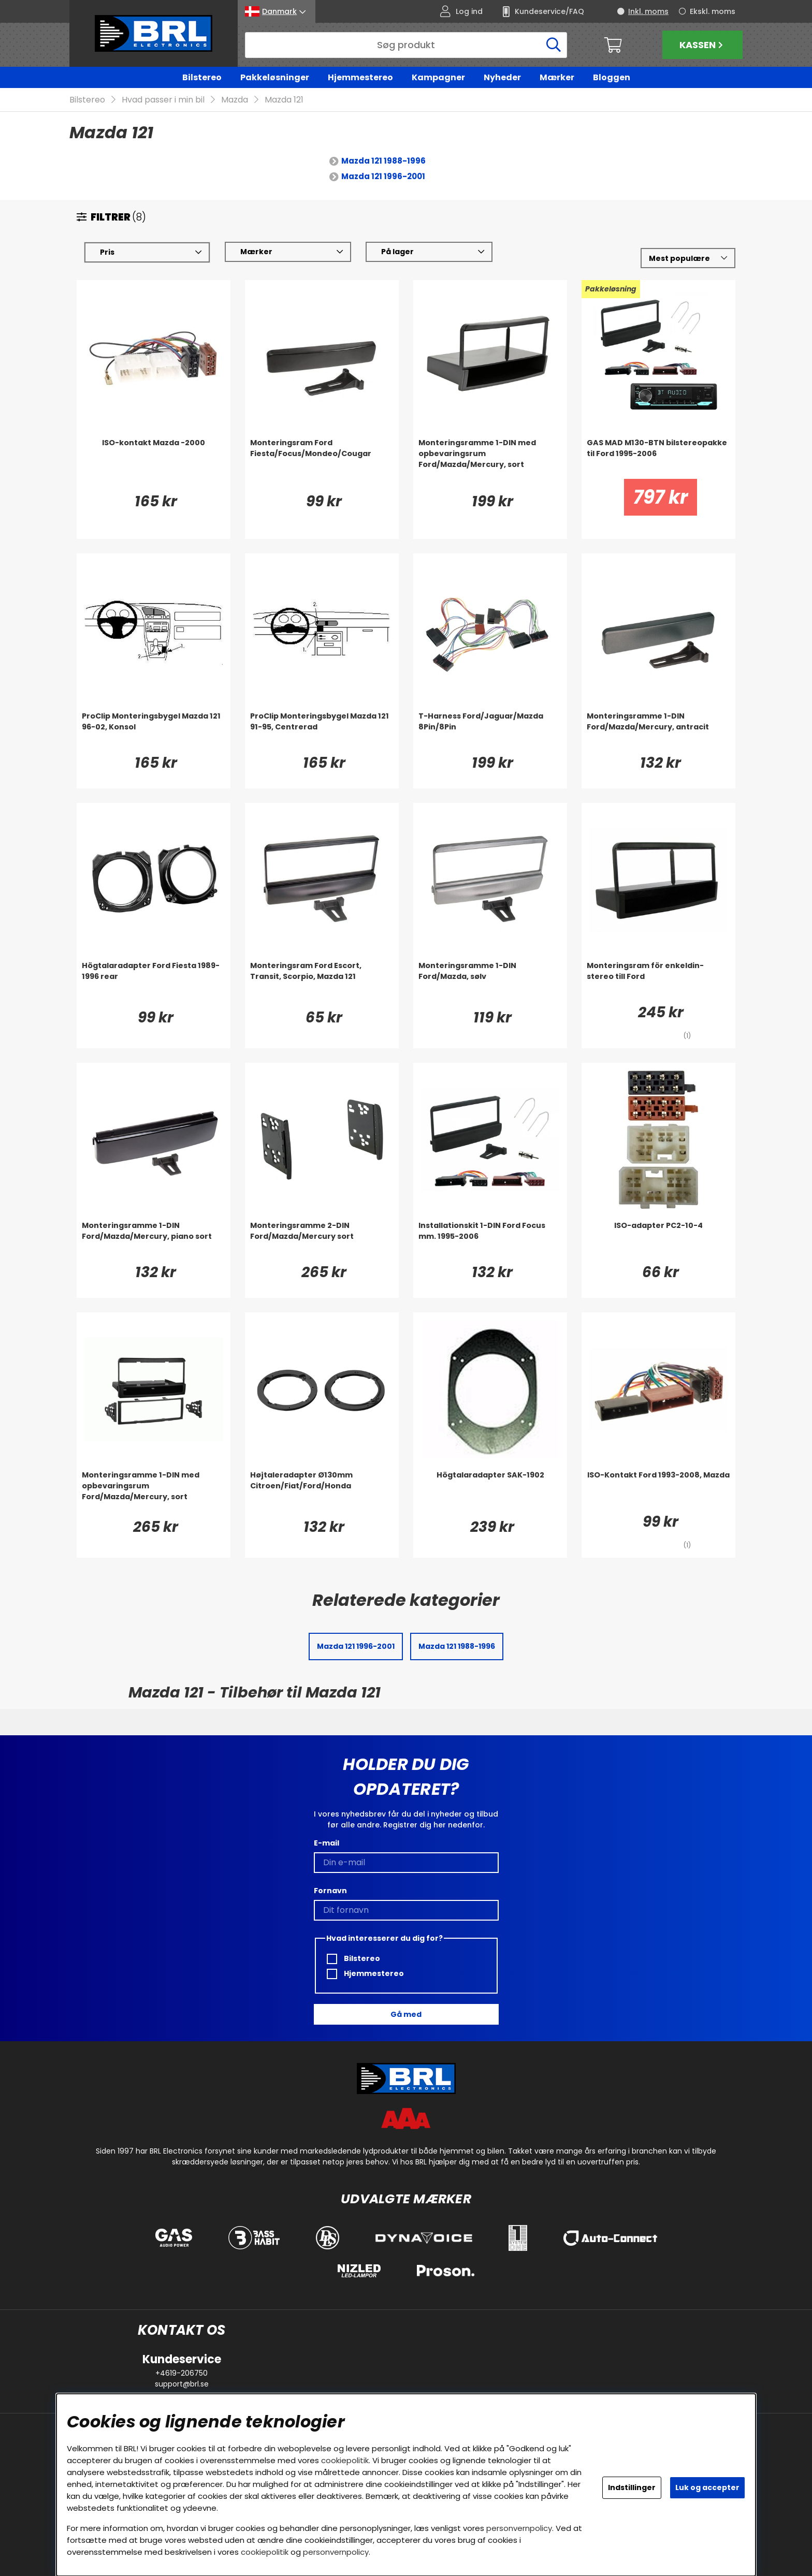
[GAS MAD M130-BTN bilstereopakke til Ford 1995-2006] (658, 458)
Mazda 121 (284, 100)
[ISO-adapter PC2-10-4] (658, 1241)
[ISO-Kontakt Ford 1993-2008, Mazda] (658, 1491)
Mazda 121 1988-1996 (383, 161)
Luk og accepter (707, 2487)
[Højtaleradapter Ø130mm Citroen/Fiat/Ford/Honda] (322, 1491)
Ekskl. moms (712, 11)
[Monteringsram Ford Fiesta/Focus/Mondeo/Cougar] (322, 458)
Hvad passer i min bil (163, 100)
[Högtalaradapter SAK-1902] (490, 1491)
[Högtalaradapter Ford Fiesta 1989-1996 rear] (153, 981)
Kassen (702, 44)
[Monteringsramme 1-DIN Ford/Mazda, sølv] (490, 981)
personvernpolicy (519, 2528)
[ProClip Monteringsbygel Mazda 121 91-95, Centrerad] (322, 732)
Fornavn (330, 1890)
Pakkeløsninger (274, 77)
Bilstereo (202, 77)
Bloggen (611, 77)
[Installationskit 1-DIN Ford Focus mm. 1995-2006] (490, 1241)
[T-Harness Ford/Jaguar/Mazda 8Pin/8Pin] (490, 732)
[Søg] (406, 45)
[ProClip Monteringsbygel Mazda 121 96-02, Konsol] (153, 732)
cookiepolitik (345, 2460)
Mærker (557, 77)
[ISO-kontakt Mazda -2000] (153, 458)
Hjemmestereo (360, 77)
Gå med (406, 2014)
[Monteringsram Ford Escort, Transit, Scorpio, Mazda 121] (322, 981)
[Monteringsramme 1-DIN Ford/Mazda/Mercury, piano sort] (153, 1241)
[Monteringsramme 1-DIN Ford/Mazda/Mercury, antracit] (658, 732)
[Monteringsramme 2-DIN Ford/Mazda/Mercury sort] (322, 1241)
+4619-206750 (181, 2373)
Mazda (234, 100)
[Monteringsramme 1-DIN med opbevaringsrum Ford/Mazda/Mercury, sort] (490, 458)
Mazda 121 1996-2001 (383, 176)
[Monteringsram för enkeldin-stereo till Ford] (658, 981)
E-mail (326, 1843)
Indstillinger (632, 2487)
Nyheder (502, 77)
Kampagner (438, 77)
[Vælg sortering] (688, 259)
